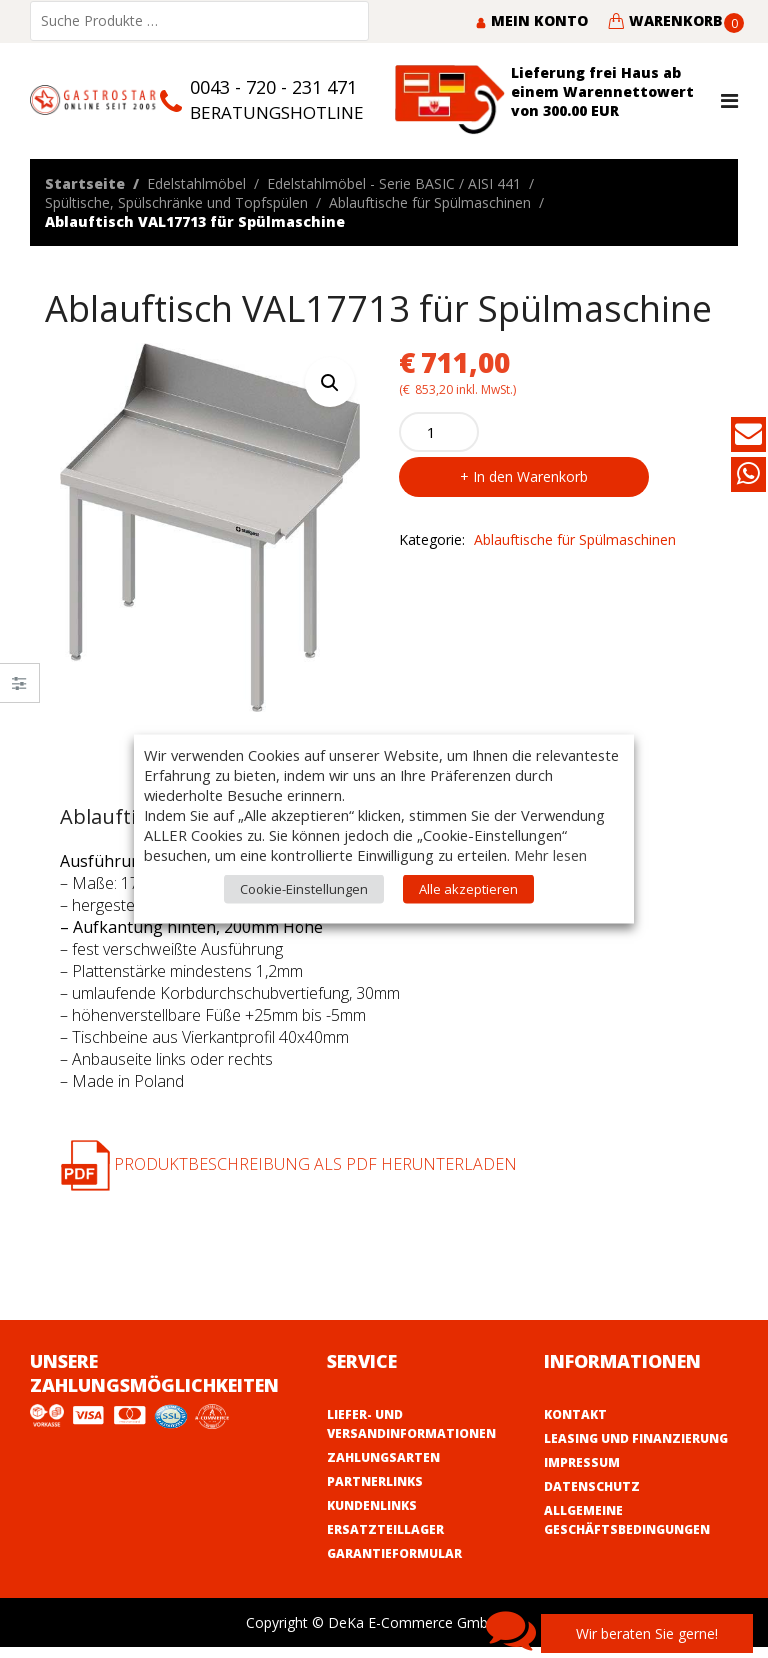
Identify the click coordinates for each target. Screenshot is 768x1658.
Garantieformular (394, 1553)
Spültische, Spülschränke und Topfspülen (176, 202)
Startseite (85, 183)
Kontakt (575, 1414)
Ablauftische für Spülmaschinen (430, 202)
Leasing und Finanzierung (636, 1438)
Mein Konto (531, 20)
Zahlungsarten (383, 1457)
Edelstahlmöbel (196, 183)
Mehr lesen (550, 855)
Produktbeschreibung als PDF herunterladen (288, 1164)
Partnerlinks (375, 1481)
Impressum (582, 1462)
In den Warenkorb (530, 476)
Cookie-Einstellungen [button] (304, 889)
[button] (330, 382)
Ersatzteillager (385, 1529)
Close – (19, 689)
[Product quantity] (439, 432)
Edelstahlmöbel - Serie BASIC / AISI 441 (394, 183)
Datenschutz (592, 1486)
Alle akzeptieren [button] (468, 889)
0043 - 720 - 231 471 (273, 87)
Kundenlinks (372, 1505)
